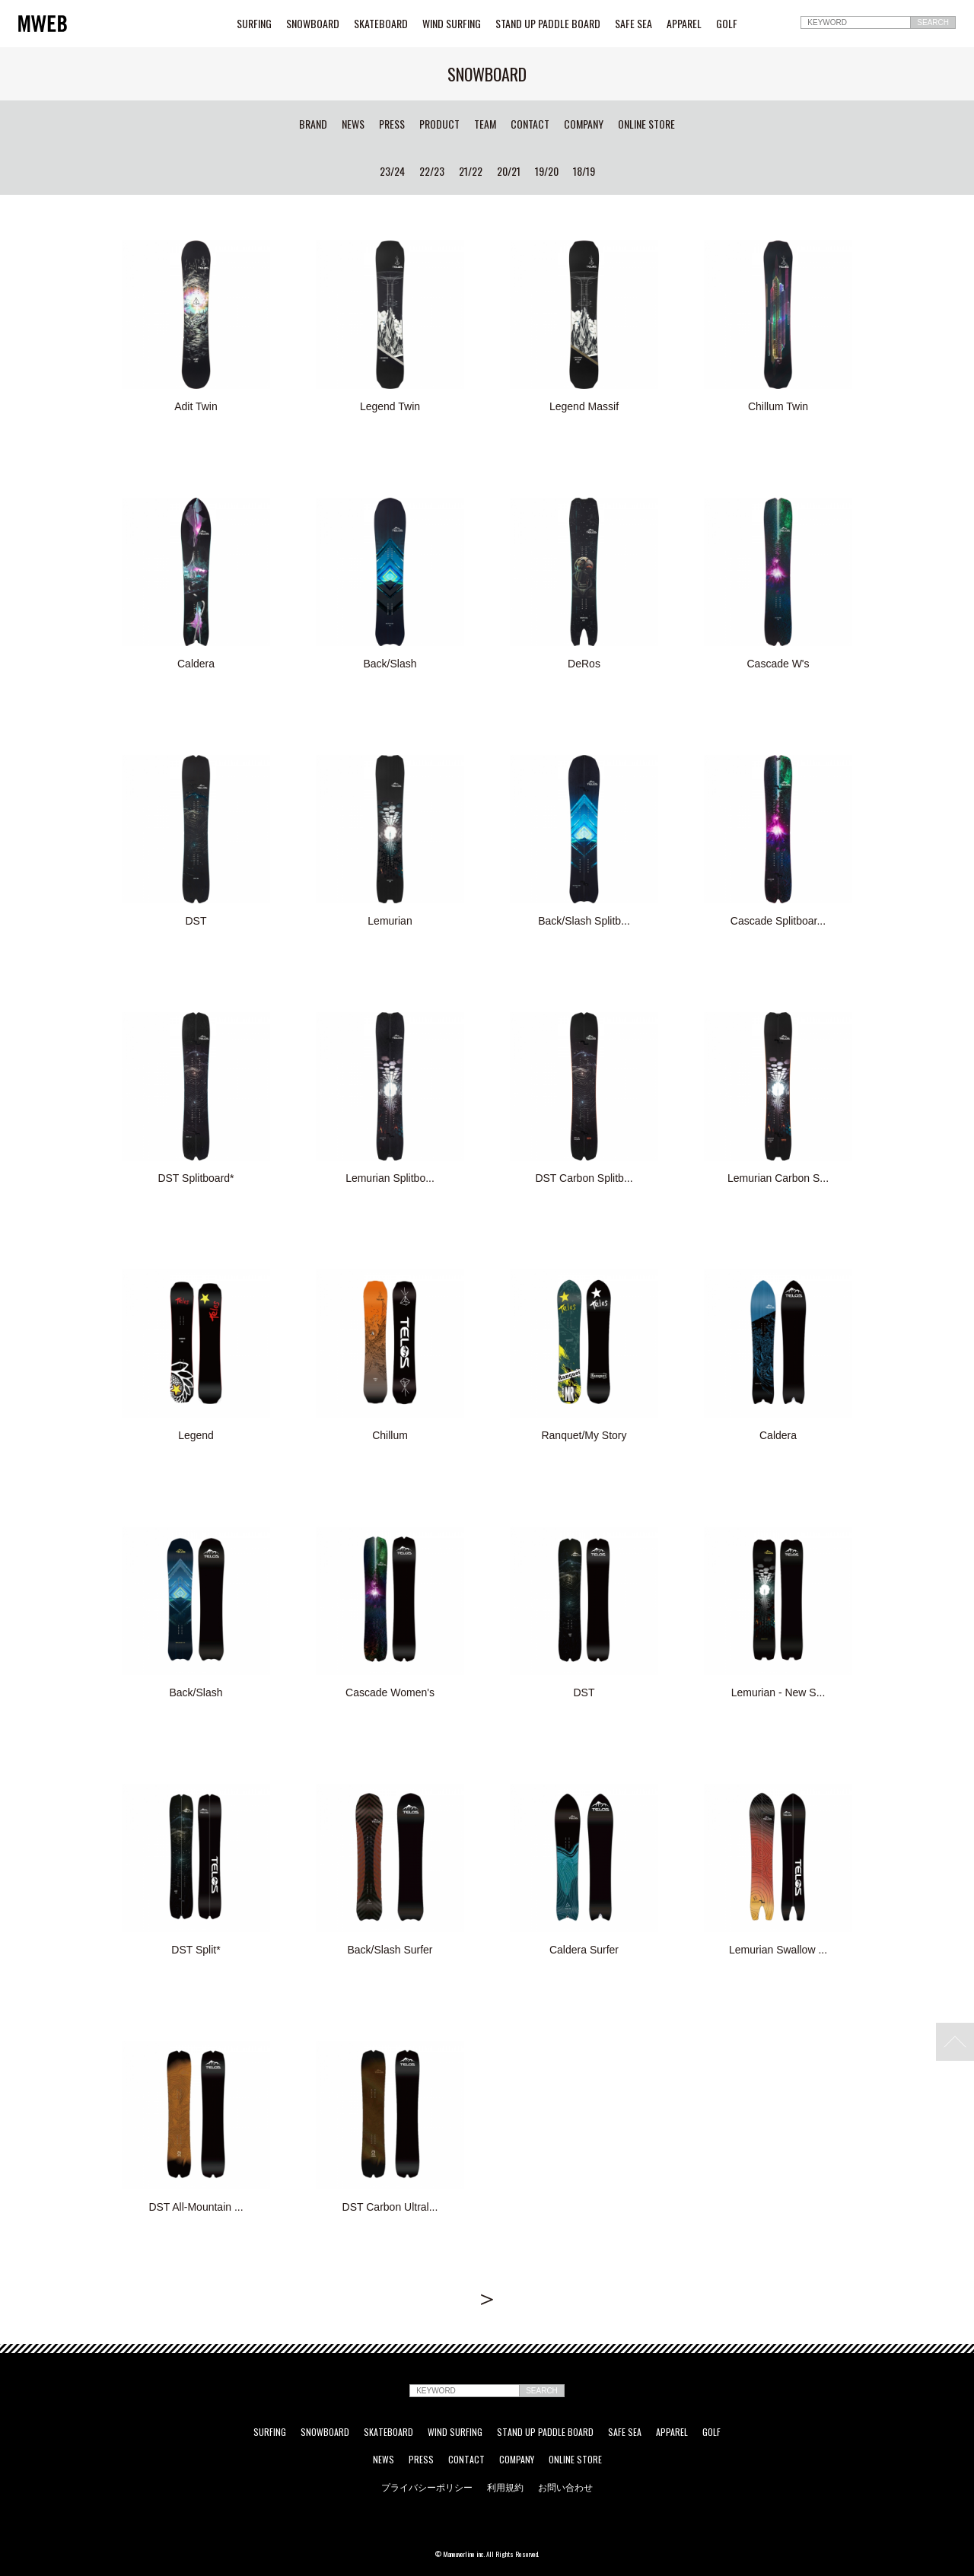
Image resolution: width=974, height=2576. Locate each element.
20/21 (508, 171)
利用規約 (505, 2487)
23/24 (392, 171)
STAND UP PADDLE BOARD (547, 23)
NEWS (353, 124)
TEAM (485, 124)
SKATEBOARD (381, 23)
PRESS (392, 124)
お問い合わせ (565, 2487)
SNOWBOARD (312, 23)
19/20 (547, 171)
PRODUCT (439, 124)
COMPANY (583, 124)
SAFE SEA (633, 23)
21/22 (470, 171)
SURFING (254, 23)
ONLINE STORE (646, 124)
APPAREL (684, 23)
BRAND (313, 124)
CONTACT (530, 124)
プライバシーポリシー (427, 2487)
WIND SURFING (451, 23)
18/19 (584, 171)
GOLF (726, 23)
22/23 (431, 171)
